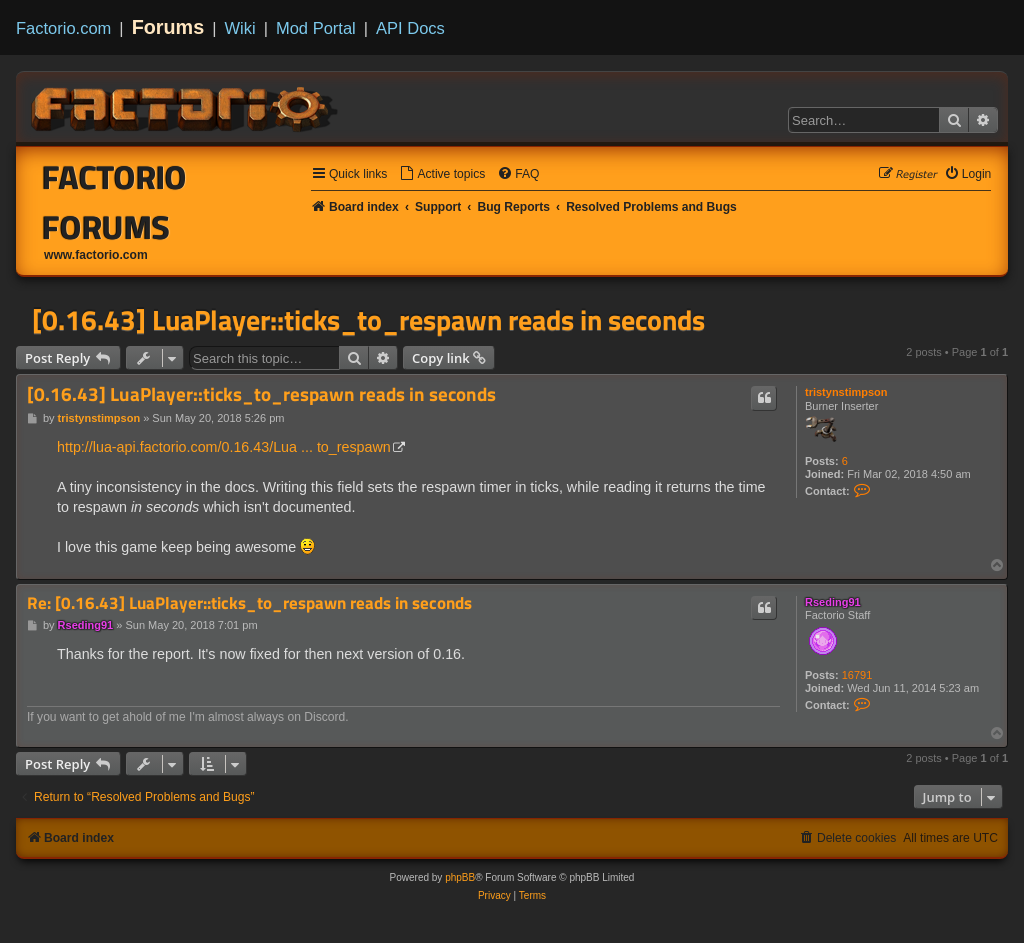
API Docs (410, 28)
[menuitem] (442, 174)
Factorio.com (63, 28)
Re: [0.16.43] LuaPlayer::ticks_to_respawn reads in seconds (249, 603)
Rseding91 (833, 602)
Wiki (240, 28)
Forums (168, 27)
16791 (857, 675)
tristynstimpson (846, 392)
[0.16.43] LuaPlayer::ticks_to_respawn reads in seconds (368, 320)
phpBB (460, 877)
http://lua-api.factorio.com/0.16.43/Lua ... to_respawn (224, 447)
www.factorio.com (96, 255)
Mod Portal (316, 28)
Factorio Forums (114, 202)
